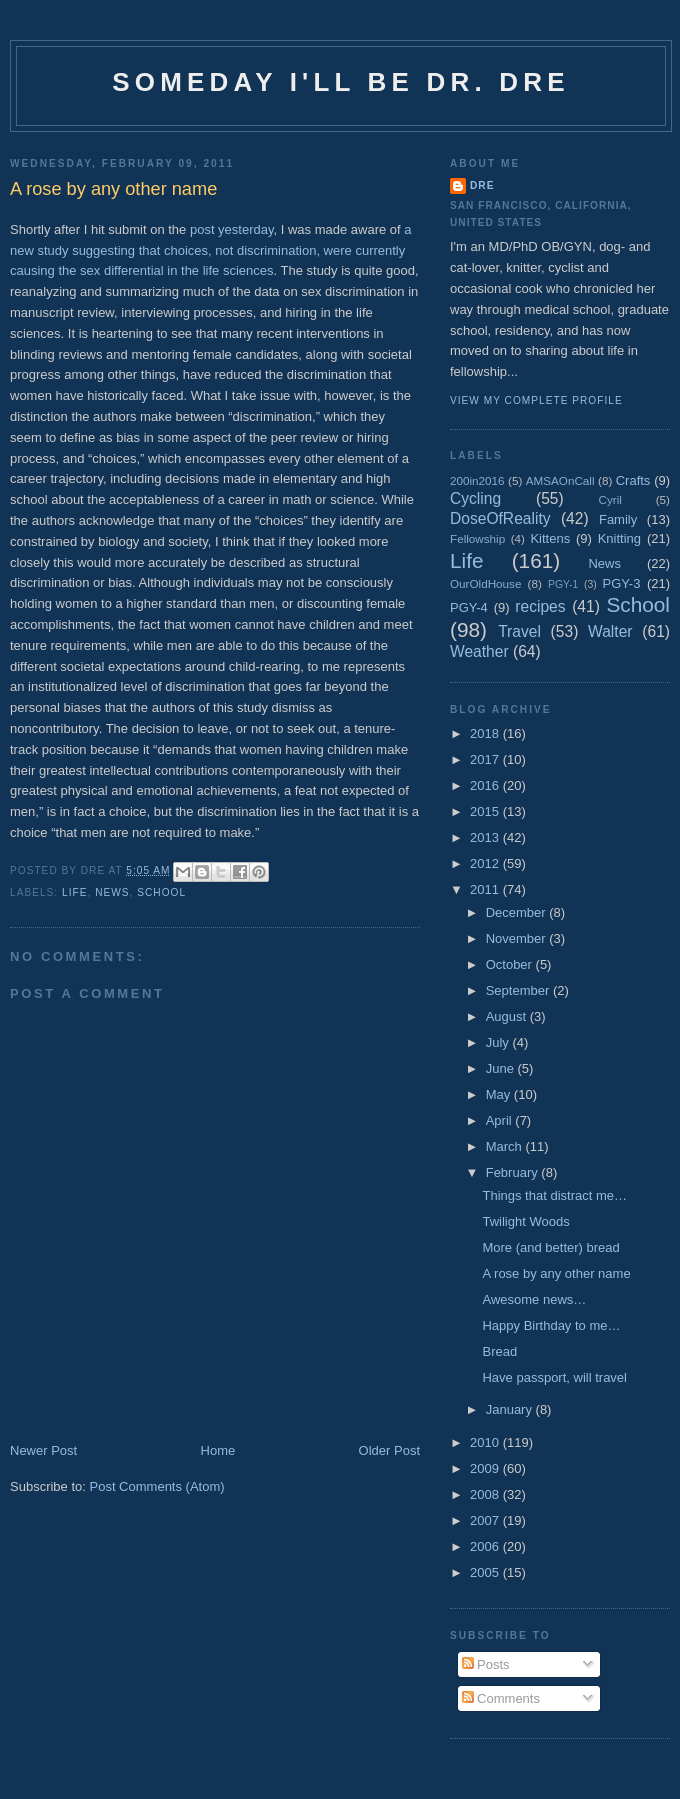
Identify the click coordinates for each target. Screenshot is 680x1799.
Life (74, 892)
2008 (486, 1494)
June (502, 1068)
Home (218, 1450)
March (506, 1146)
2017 (486, 759)
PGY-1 (563, 584)
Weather (479, 651)
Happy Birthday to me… (551, 1325)
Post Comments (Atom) (157, 1486)
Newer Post (43, 1450)
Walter (610, 631)
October (511, 964)
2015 (486, 811)
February (514, 1172)
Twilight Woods (525, 1221)
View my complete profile (536, 400)
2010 (486, 1442)
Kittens (550, 538)
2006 (486, 1546)
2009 (486, 1468)
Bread (499, 1351)
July (499, 1042)
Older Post (389, 1450)
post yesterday (232, 229)
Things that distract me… (554, 1195)
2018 (486, 733)
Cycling (475, 498)
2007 (486, 1520)
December (518, 912)
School (161, 892)
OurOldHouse (485, 583)
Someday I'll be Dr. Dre (341, 82)
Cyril (610, 499)
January (511, 1409)
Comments (501, 1698)
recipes (540, 606)
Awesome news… (534, 1299)
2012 (486, 863)
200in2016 (477, 480)
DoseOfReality (500, 518)
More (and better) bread (550, 1247)
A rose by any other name (556, 1273)
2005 (486, 1572)
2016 (486, 785)
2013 (486, 837)
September (519, 990)
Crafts (633, 480)
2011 (486, 889)
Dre (482, 185)
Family (618, 519)
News (112, 892)
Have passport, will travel (554, 1377)
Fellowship (477, 538)
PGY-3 (622, 583)
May (500, 1094)
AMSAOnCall (560, 480)
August (508, 1016)
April (501, 1120)
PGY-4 (469, 607)
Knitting (619, 538)
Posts (486, 1664)
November (518, 938)
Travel (519, 631)
